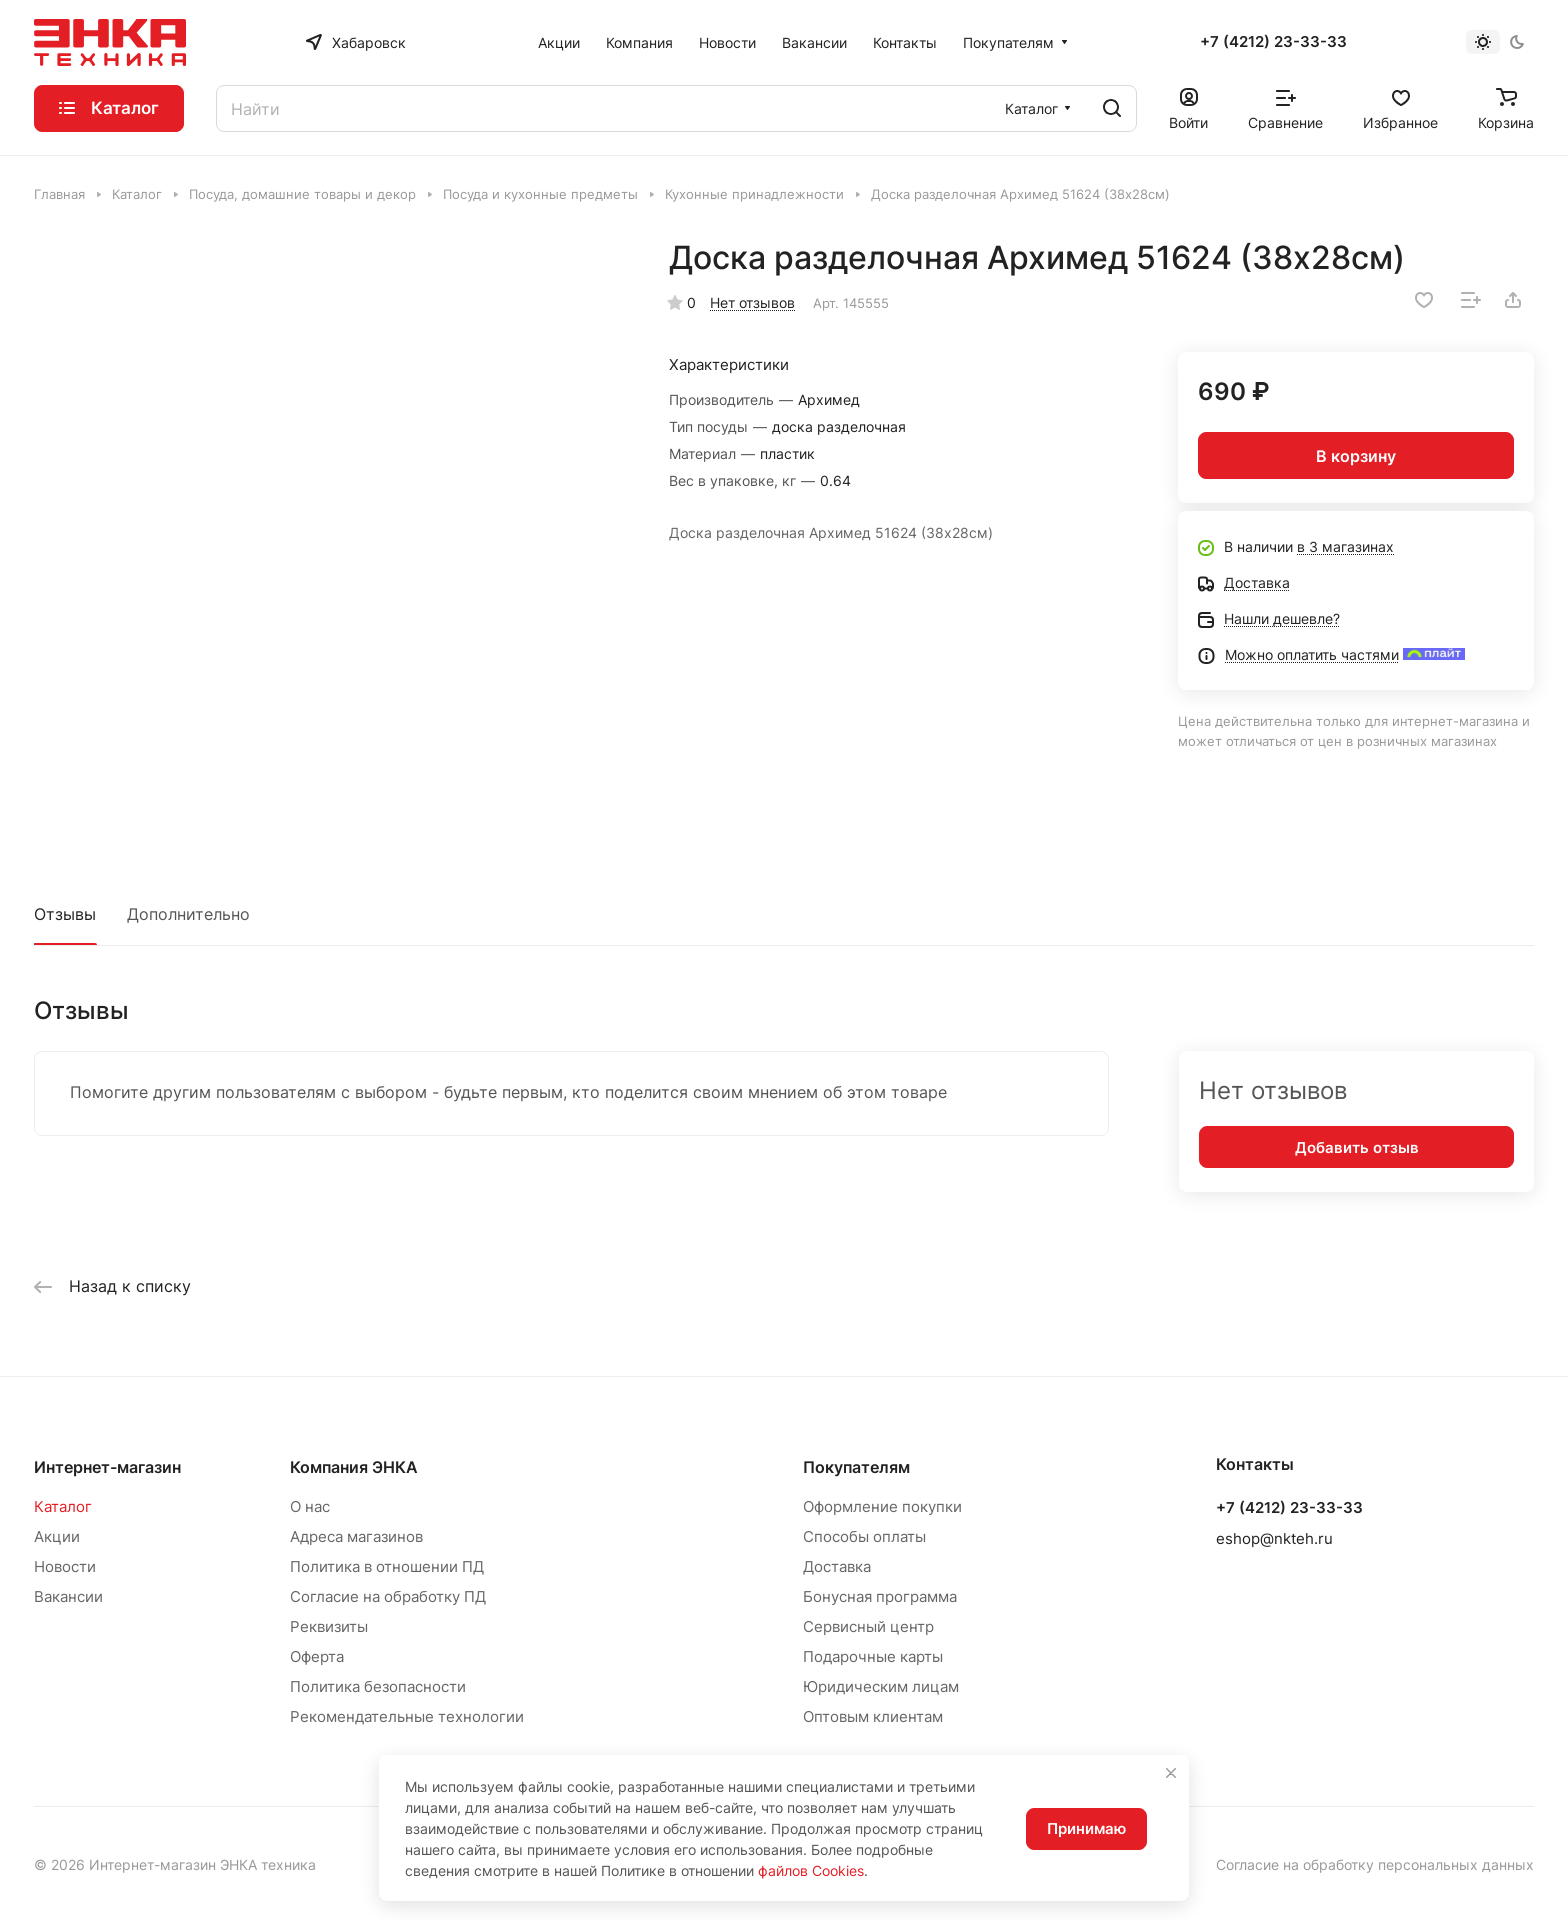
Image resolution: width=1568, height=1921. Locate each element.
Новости (65, 1566)
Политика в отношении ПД (387, 1566)
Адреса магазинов (356, 1536)
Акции (57, 1536)
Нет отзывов (752, 302)
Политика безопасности (378, 1686)
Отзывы (65, 914)
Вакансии (68, 1596)
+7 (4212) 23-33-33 (1273, 42)
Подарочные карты (873, 1656)
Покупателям (856, 1467)
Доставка (837, 1566)
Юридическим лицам (881, 1686)
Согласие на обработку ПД (388, 1596)
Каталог (63, 1506)
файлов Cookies (811, 1870)
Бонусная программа (880, 1596)
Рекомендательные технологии (407, 1716)
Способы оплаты (864, 1536)
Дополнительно (188, 914)
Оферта (317, 1656)
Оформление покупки (882, 1506)
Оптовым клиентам (873, 1716)
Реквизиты (329, 1626)
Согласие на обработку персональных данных (1375, 1864)
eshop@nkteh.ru (1274, 1538)
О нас (310, 1506)
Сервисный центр (868, 1626)
